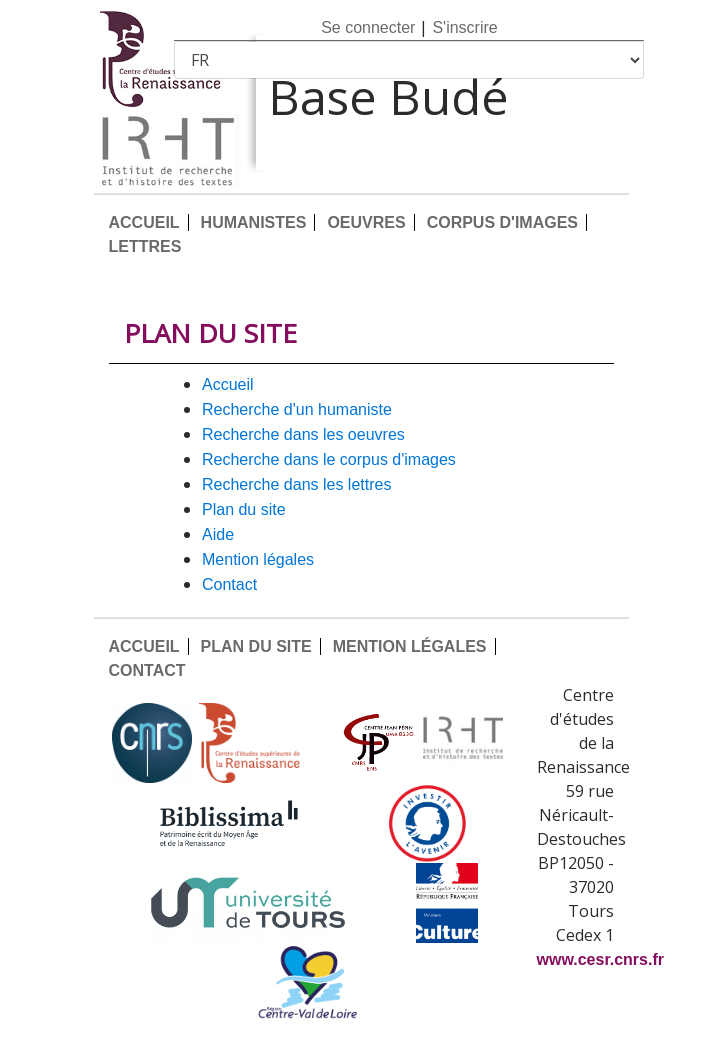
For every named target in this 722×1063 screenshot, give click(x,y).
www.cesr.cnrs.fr (600, 959)
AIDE (218, 534)
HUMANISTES (254, 222)
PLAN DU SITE (244, 509)
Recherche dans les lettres (296, 484)
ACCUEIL (144, 222)
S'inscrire (464, 27)
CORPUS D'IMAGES (502, 222)
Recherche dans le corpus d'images (329, 459)
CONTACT (229, 584)
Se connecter (368, 27)
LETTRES (145, 246)
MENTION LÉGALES (258, 559)
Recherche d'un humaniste (297, 409)
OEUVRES (366, 222)
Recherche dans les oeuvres (303, 434)
